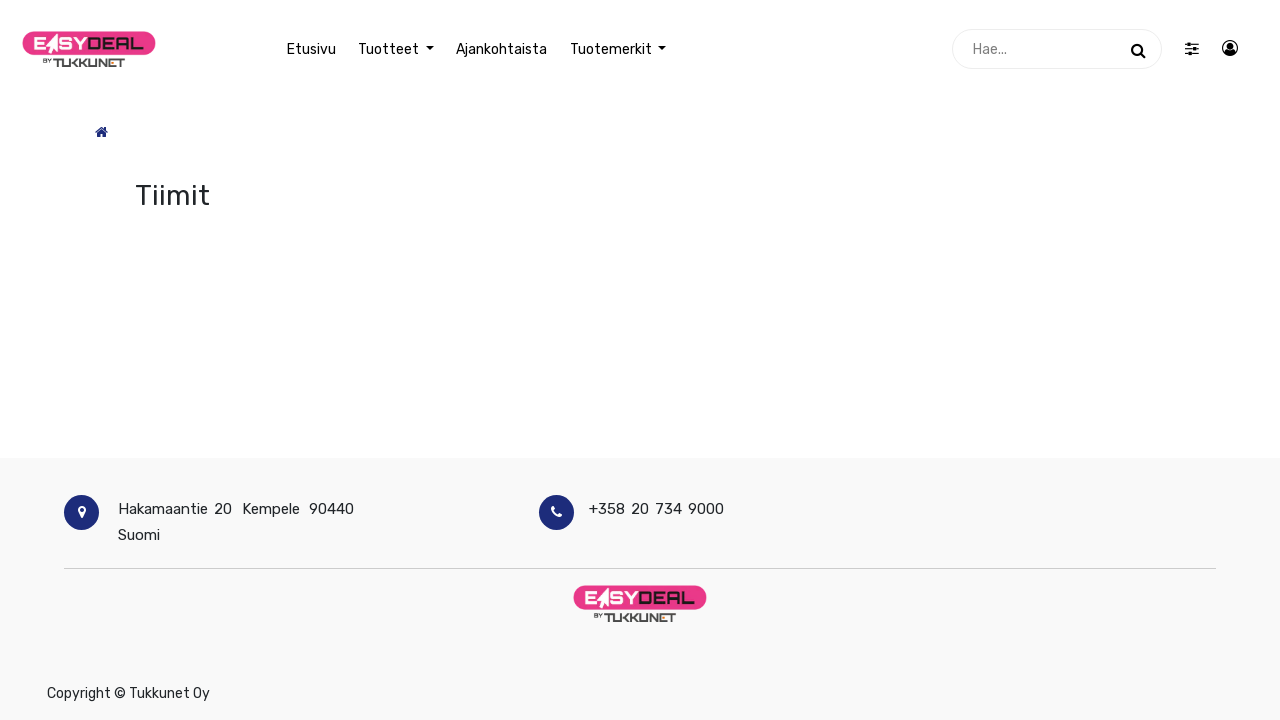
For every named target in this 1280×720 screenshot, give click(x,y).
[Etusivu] (101, 132)
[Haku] (1138, 49)
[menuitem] (311, 49)
